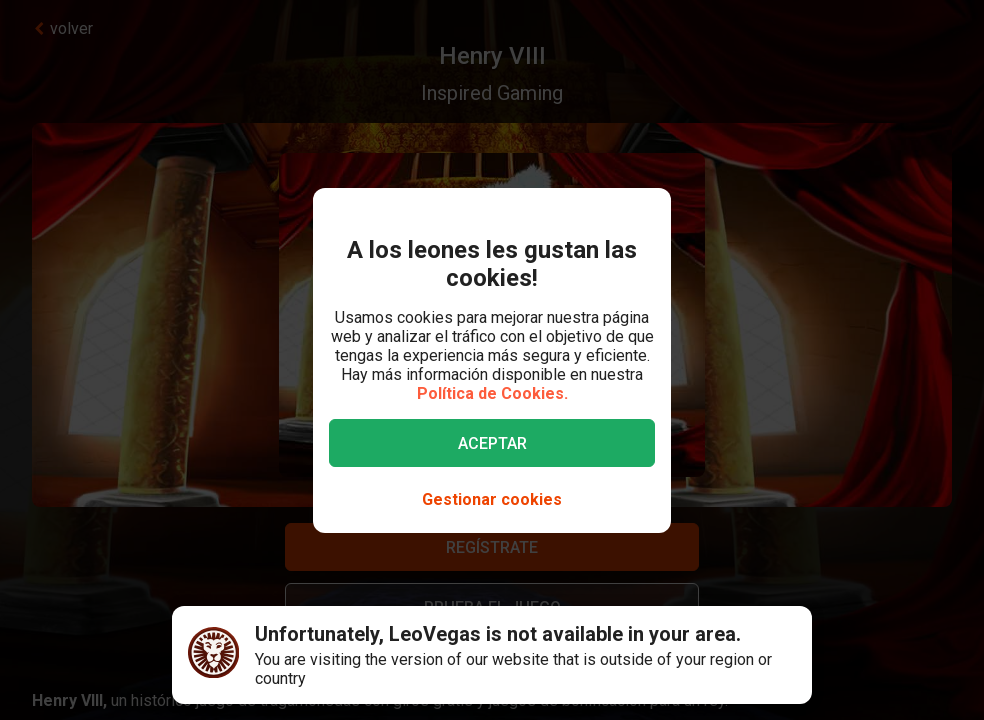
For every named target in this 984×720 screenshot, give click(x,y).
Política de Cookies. (492, 393)
